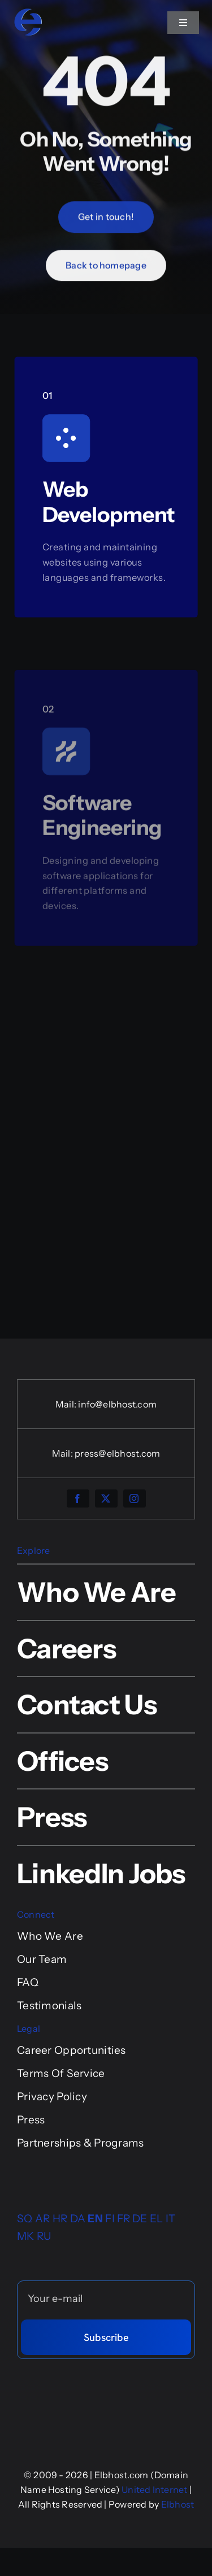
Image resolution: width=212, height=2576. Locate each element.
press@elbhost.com (117, 1453)
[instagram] (134, 1498)
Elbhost (177, 2504)
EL (156, 2218)
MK (25, 2236)
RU (44, 2236)
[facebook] (78, 1498)
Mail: (66, 1404)
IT (171, 2218)
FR (123, 2218)
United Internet (155, 2489)
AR (42, 2218)
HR (60, 2218)
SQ (25, 2218)
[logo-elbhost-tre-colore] (28, 13)
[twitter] (106, 1498)
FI (110, 2218)
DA (78, 2218)
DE (140, 2218)
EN (95, 2218)
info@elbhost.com (117, 1404)
